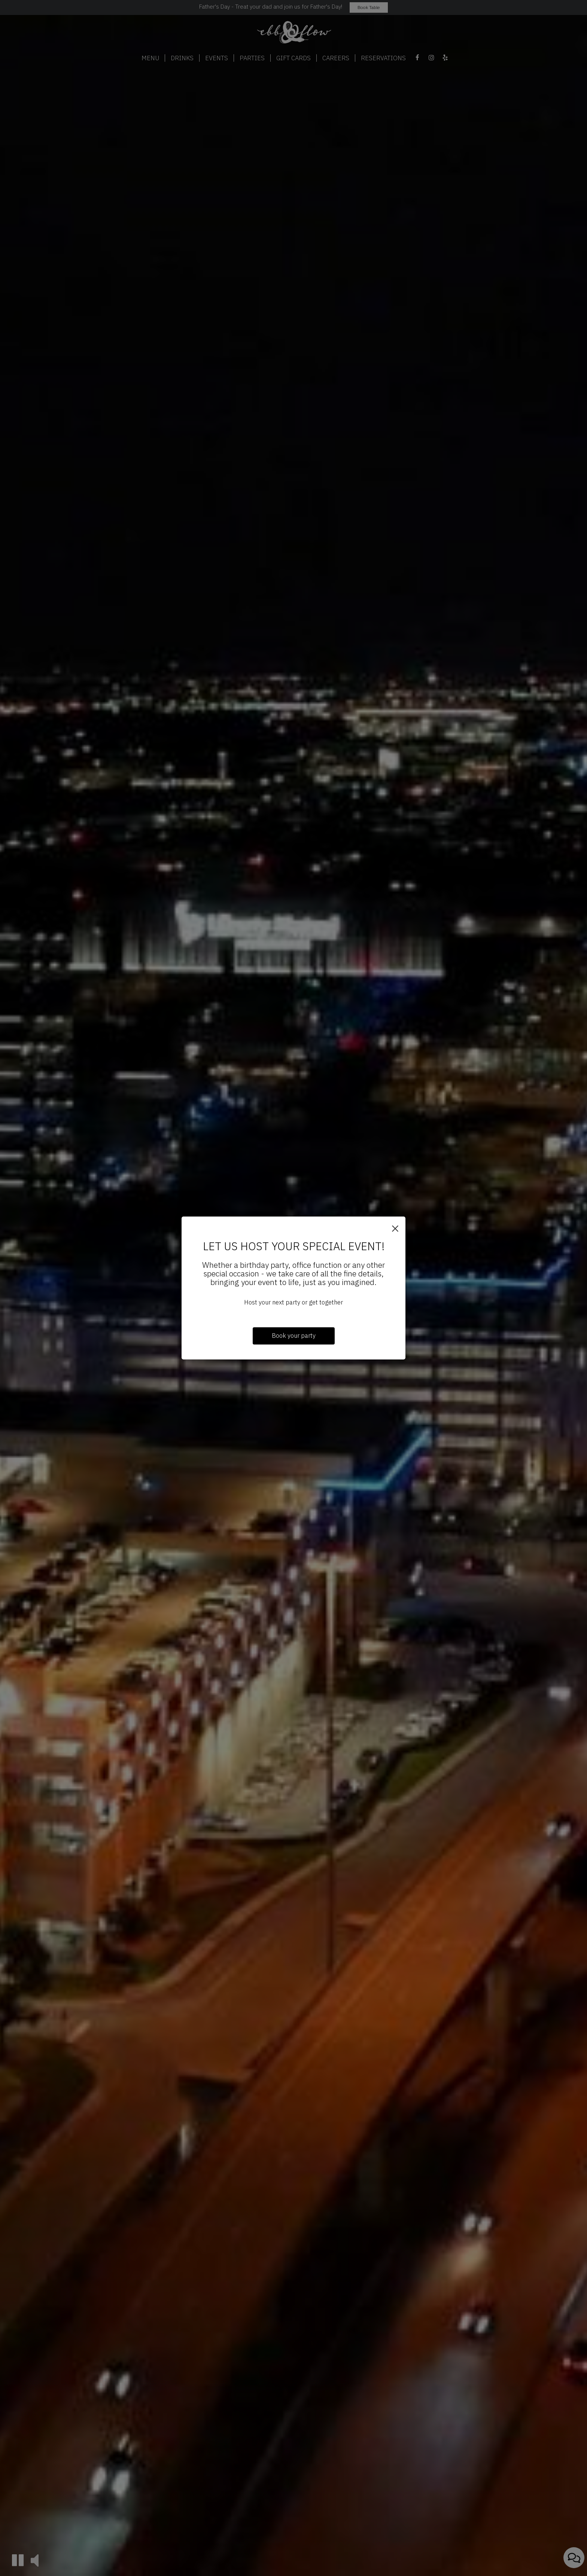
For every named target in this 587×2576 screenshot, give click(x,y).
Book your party (294, 1335)
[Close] (395, 1227)
